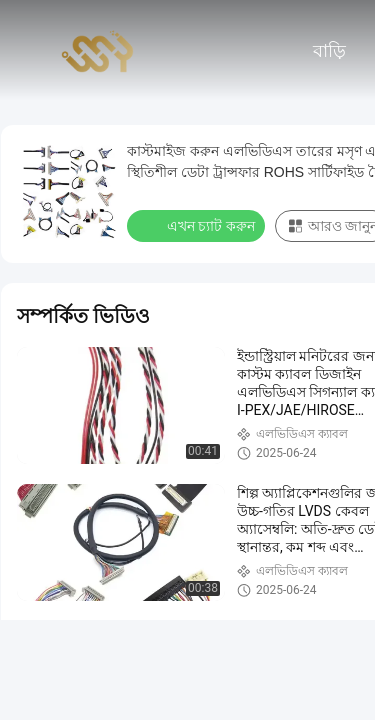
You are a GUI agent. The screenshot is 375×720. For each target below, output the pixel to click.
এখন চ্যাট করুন (198, 225)
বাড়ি (329, 51)
